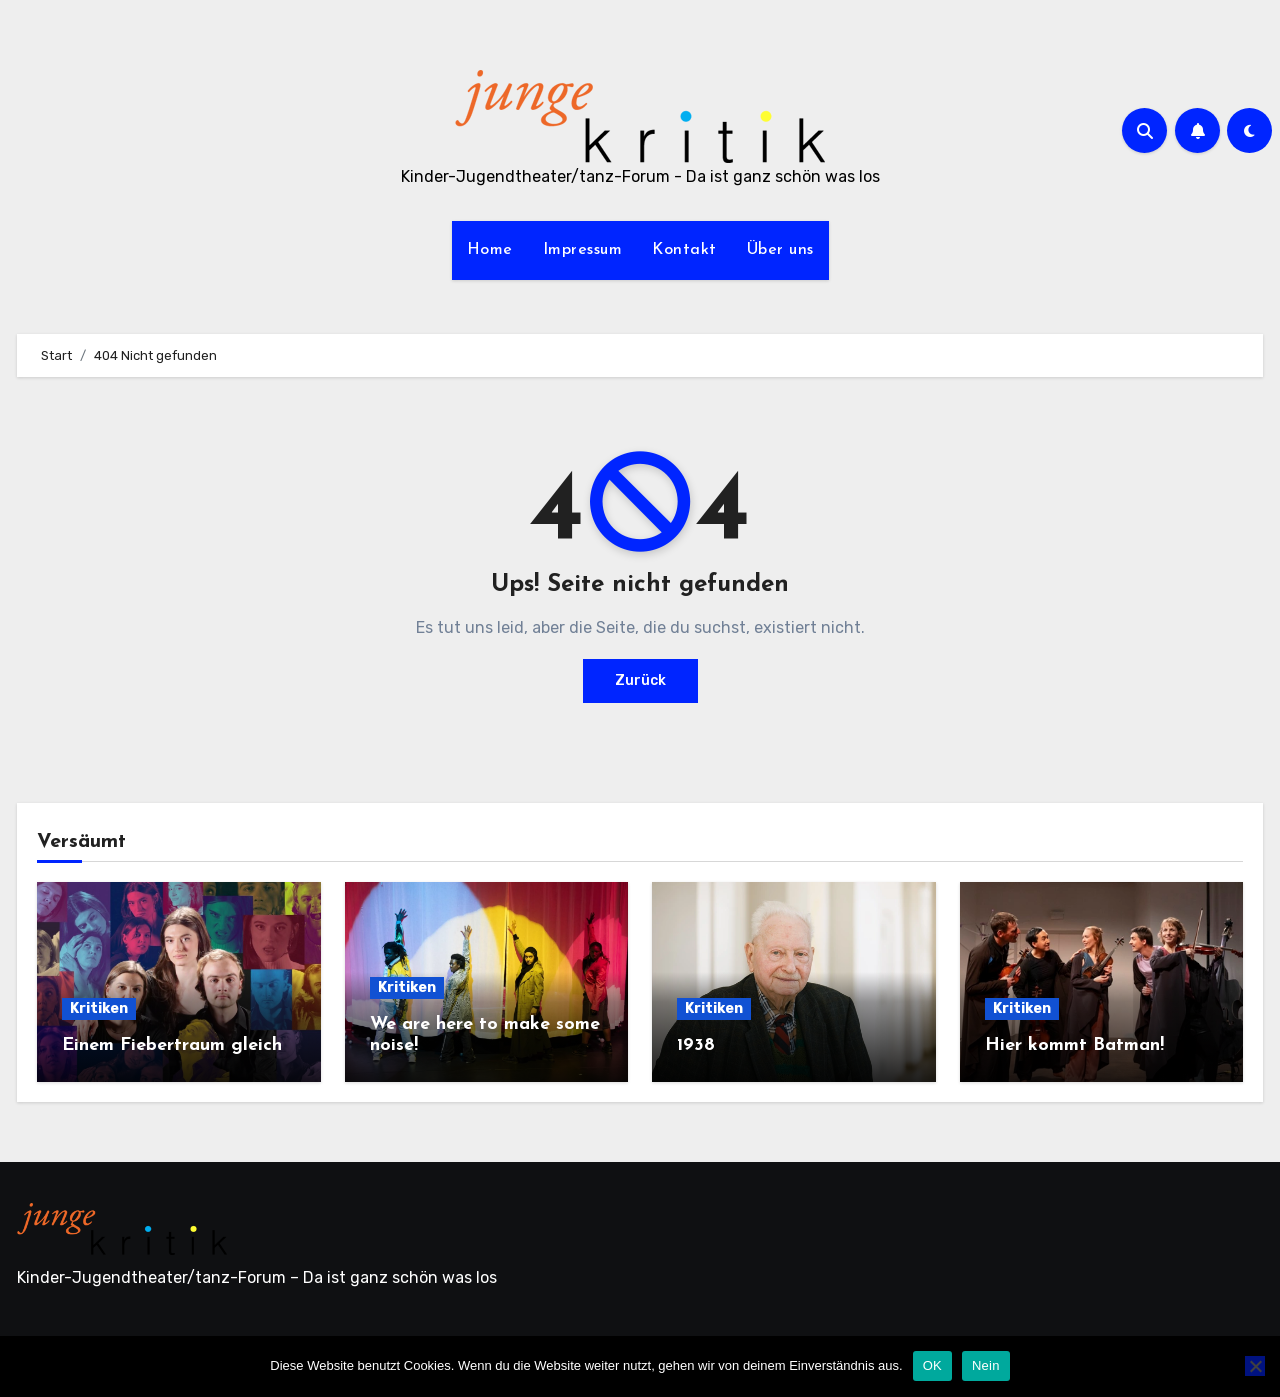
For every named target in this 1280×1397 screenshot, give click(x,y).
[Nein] (1255, 1366)
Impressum (583, 250)
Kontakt (684, 250)
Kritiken (99, 1008)
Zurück (640, 680)
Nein (986, 1365)
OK (932, 1365)
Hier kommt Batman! (1074, 1045)
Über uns (780, 250)
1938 (696, 1045)
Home (490, 250)
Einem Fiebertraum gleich (172, 1045)
